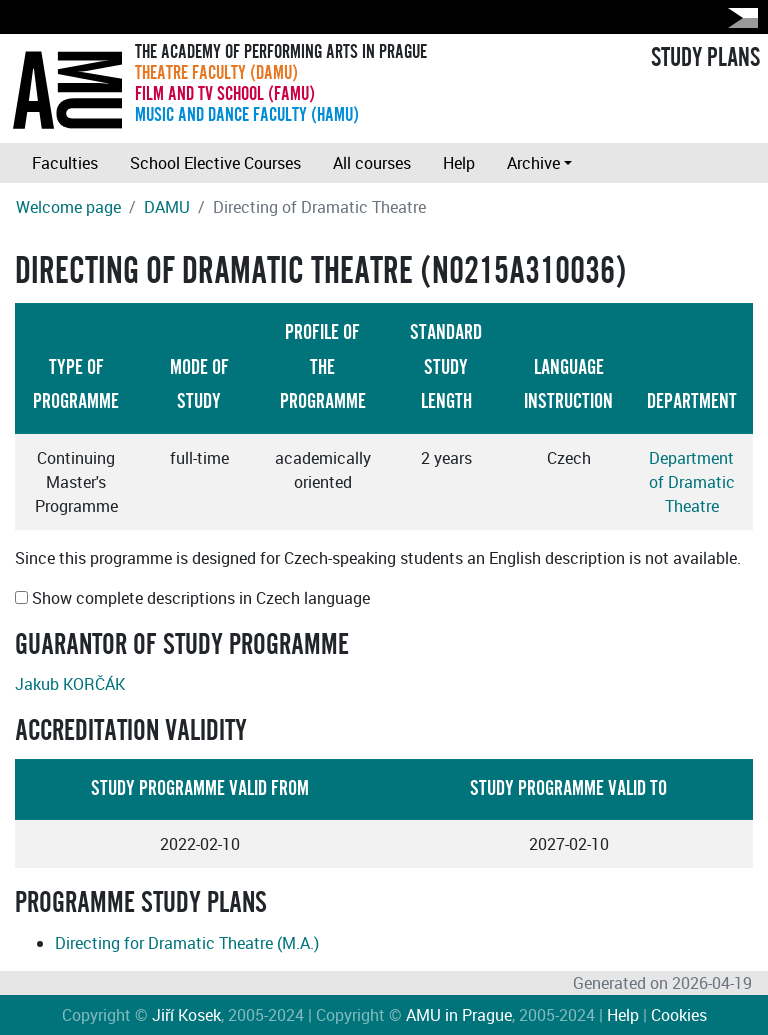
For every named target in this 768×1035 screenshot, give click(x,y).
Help (459, 163)
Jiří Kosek (186, 1015)
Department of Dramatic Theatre (692, 482)
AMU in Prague (459, 1015)
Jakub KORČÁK (70, 684)
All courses (372, 163)
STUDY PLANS (705, 58)
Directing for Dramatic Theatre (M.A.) (187, 943)
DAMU (167, 207)
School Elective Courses (215, 163)
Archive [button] (533, 163)
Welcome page (68, 207)
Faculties (65, 163)
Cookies (679, 1015)
